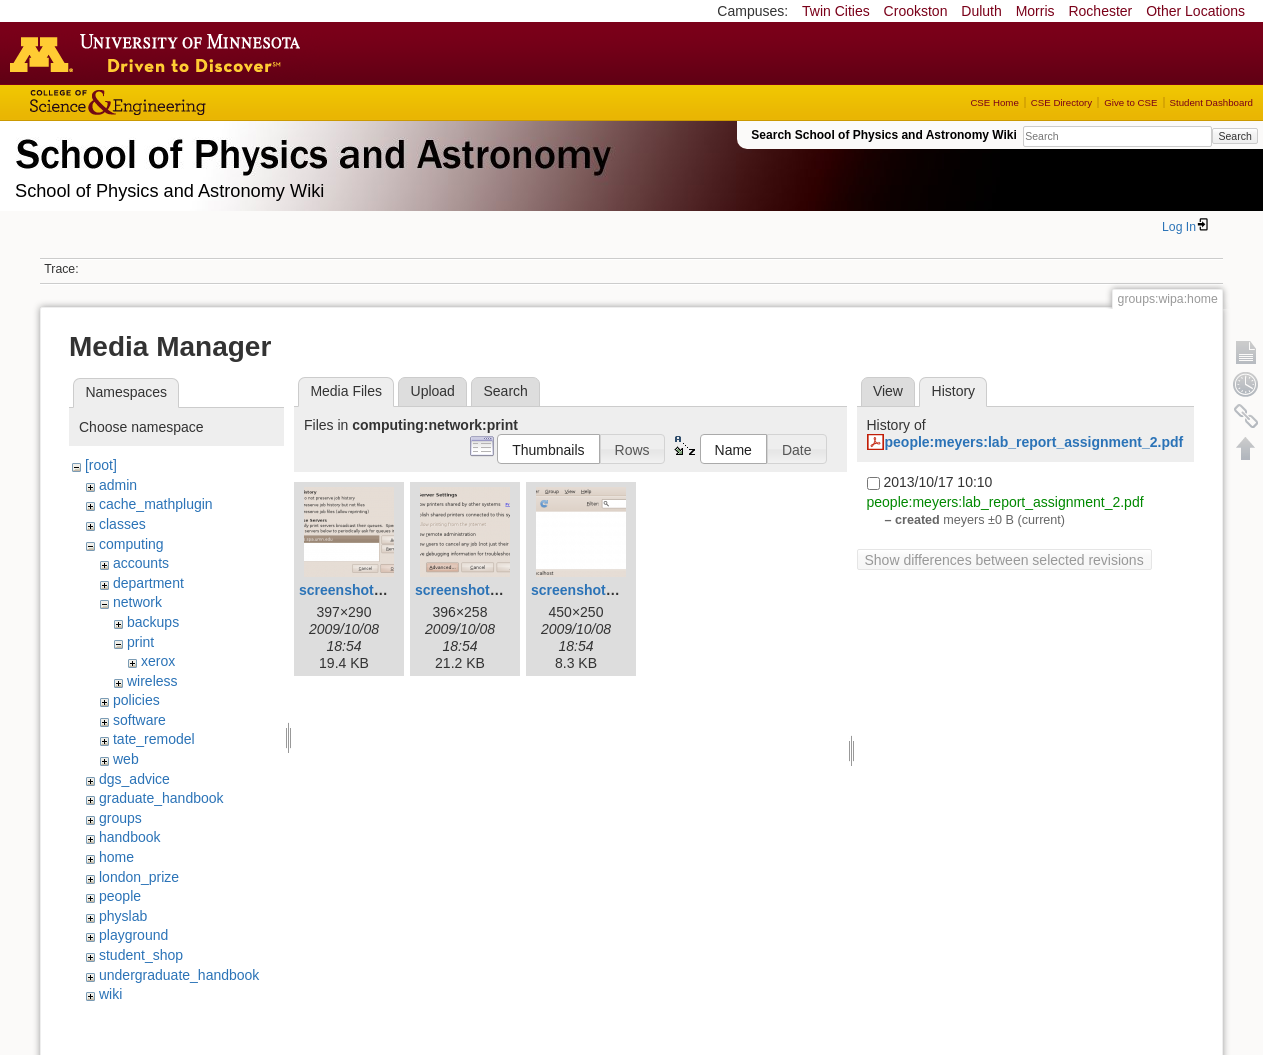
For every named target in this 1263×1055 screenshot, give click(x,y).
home (116, 857)
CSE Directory (1061, 102)
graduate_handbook (161, 798)
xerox (158, 661)
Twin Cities (836, 11)
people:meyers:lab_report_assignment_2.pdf (1034, 442)
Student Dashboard (1211, 102)
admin (118, 485)
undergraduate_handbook (179, 975)
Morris (1035, 11)
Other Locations (1195, 11)
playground (133, 935)
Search (1234, 136)
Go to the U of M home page (160, 53)
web (126, 759)
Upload (433, 391)
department (148, 583)
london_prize (139, 877)
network (137, 602)
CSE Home (994, 102)
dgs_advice (134, 779)
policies (136, 700)
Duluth (981, 11)
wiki (110, 994)
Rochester (1100, 11)
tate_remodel (154, 739)
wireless (152, 681)
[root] (101, 465)
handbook (130, 837)
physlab (123, 916)
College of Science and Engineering (180, 102)
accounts (141, 563)
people (120, 896)
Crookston (916, 11)
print (140, 642)
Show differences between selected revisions (1004, 560)
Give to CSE (1130, 102)
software (139, 720)
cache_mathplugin (156, 504)
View (888, 391)
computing (131, 544)
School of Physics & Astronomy (310, 150)
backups (153, 622)
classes (122, 524)
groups (120, 818)
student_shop (141, 955)
